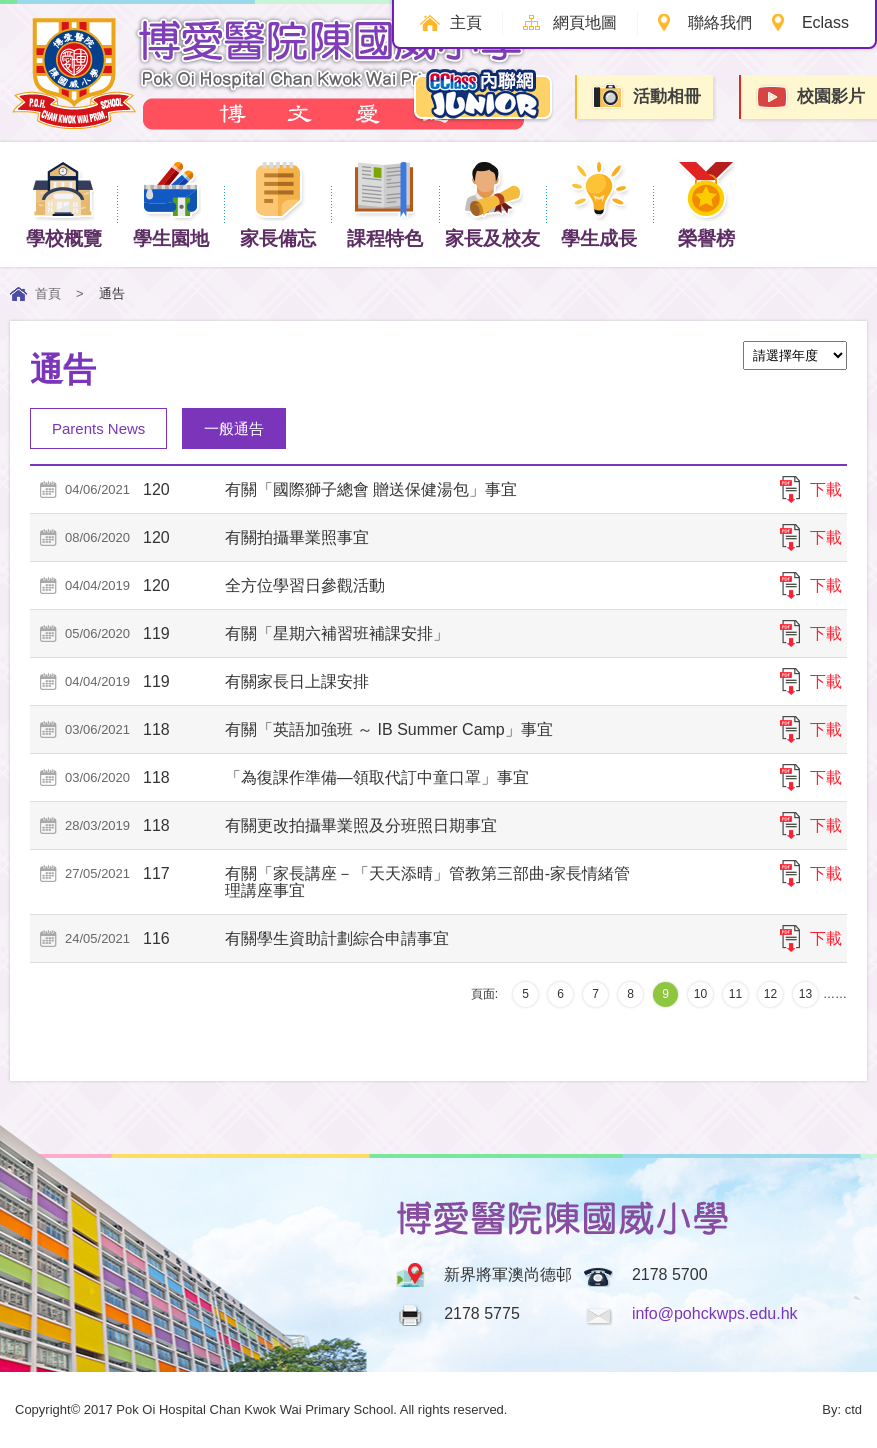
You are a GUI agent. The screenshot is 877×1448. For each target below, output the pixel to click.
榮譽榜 (706, 203)
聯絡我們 (720, 22)
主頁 (466, 22)
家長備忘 (278, 203)
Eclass (825, 22)
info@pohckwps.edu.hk (715, 1313)
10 (700, 994)
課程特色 (385, 203)
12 (770, 994)
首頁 (48, 293)
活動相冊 (646, 96)
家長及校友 (492, 203)
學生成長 (599, 203)
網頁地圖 (585, 22)
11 (735, 994)
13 (805, 994)
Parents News (98, 428)
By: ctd (842, 1409)
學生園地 (171, 203)
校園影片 (810, 97)
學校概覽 (64, 203)
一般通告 (234, 428)
